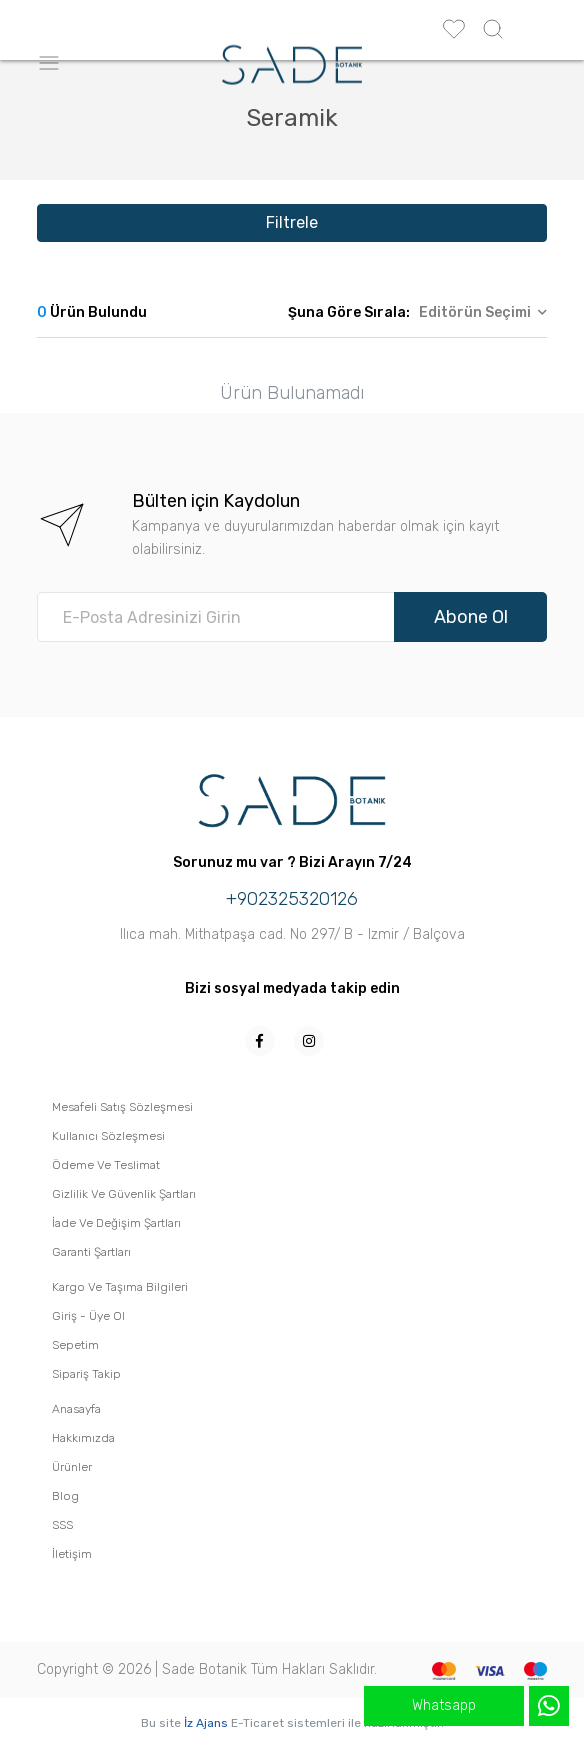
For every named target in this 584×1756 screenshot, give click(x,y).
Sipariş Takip (86, 1374)
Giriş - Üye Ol (88, 1316)
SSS (62, 1525)
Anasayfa (76, 1409)
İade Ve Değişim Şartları (116, 1223)
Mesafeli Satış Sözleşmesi (122, 1107)
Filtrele (292, 222)
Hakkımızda (83, 1438)
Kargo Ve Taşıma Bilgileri (120, 1287)
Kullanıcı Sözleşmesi (108, 1136)
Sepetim (75, 1345)
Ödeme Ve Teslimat (106, 1165)
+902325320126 (292, 899)
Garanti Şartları (91, 1252)
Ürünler (72, 1467)
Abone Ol (471, 617)
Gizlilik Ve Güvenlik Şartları (124, 1194)
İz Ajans (206, 1723)
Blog (65, 1496)
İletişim (72, 1554)
